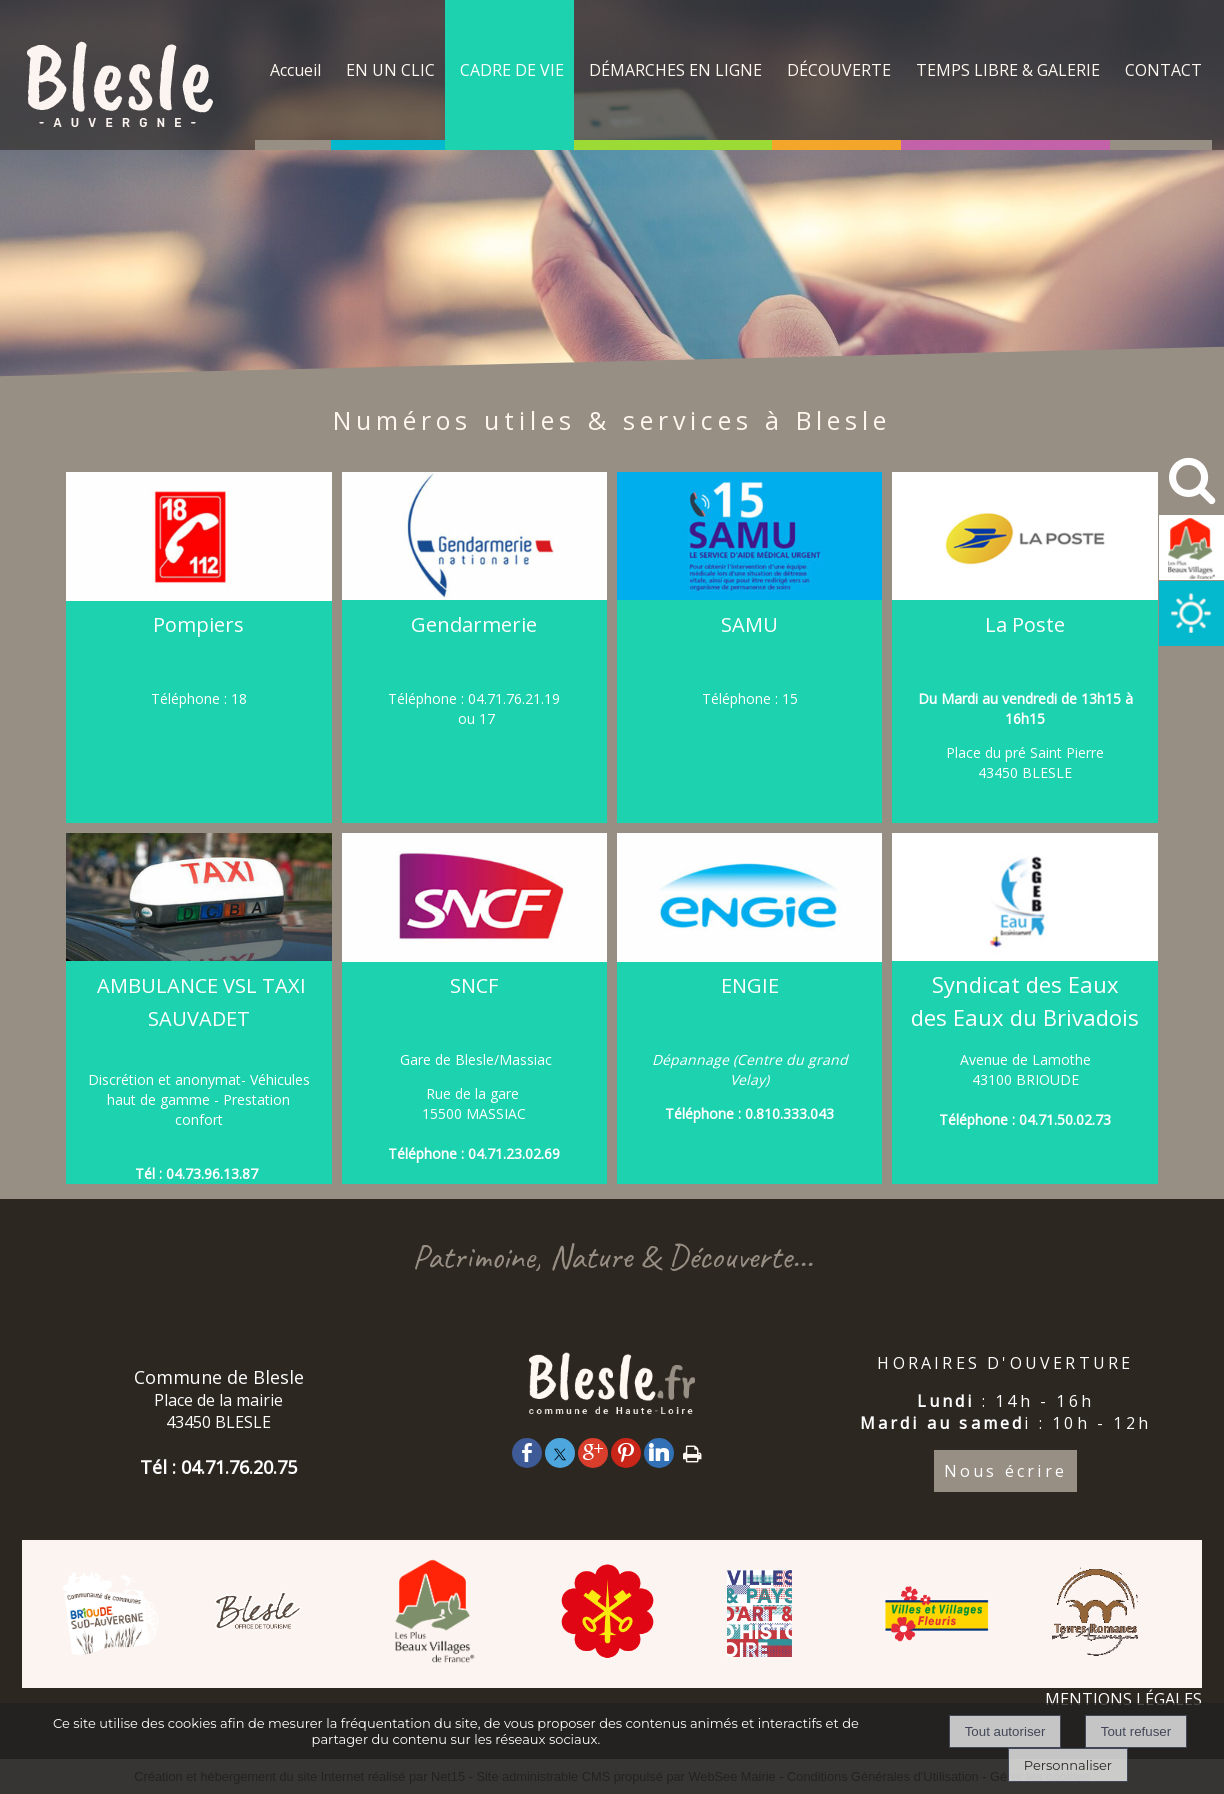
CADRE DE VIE (512, 70)
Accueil (295, 70)
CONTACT (1163, 70)
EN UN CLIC (390, 70)
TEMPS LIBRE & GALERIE (1008, 70)
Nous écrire (1005, 1471)
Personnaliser (1068, 1765)
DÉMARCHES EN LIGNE (675, 70)
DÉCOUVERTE (839, 70)
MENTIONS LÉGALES (1123, 1699)
